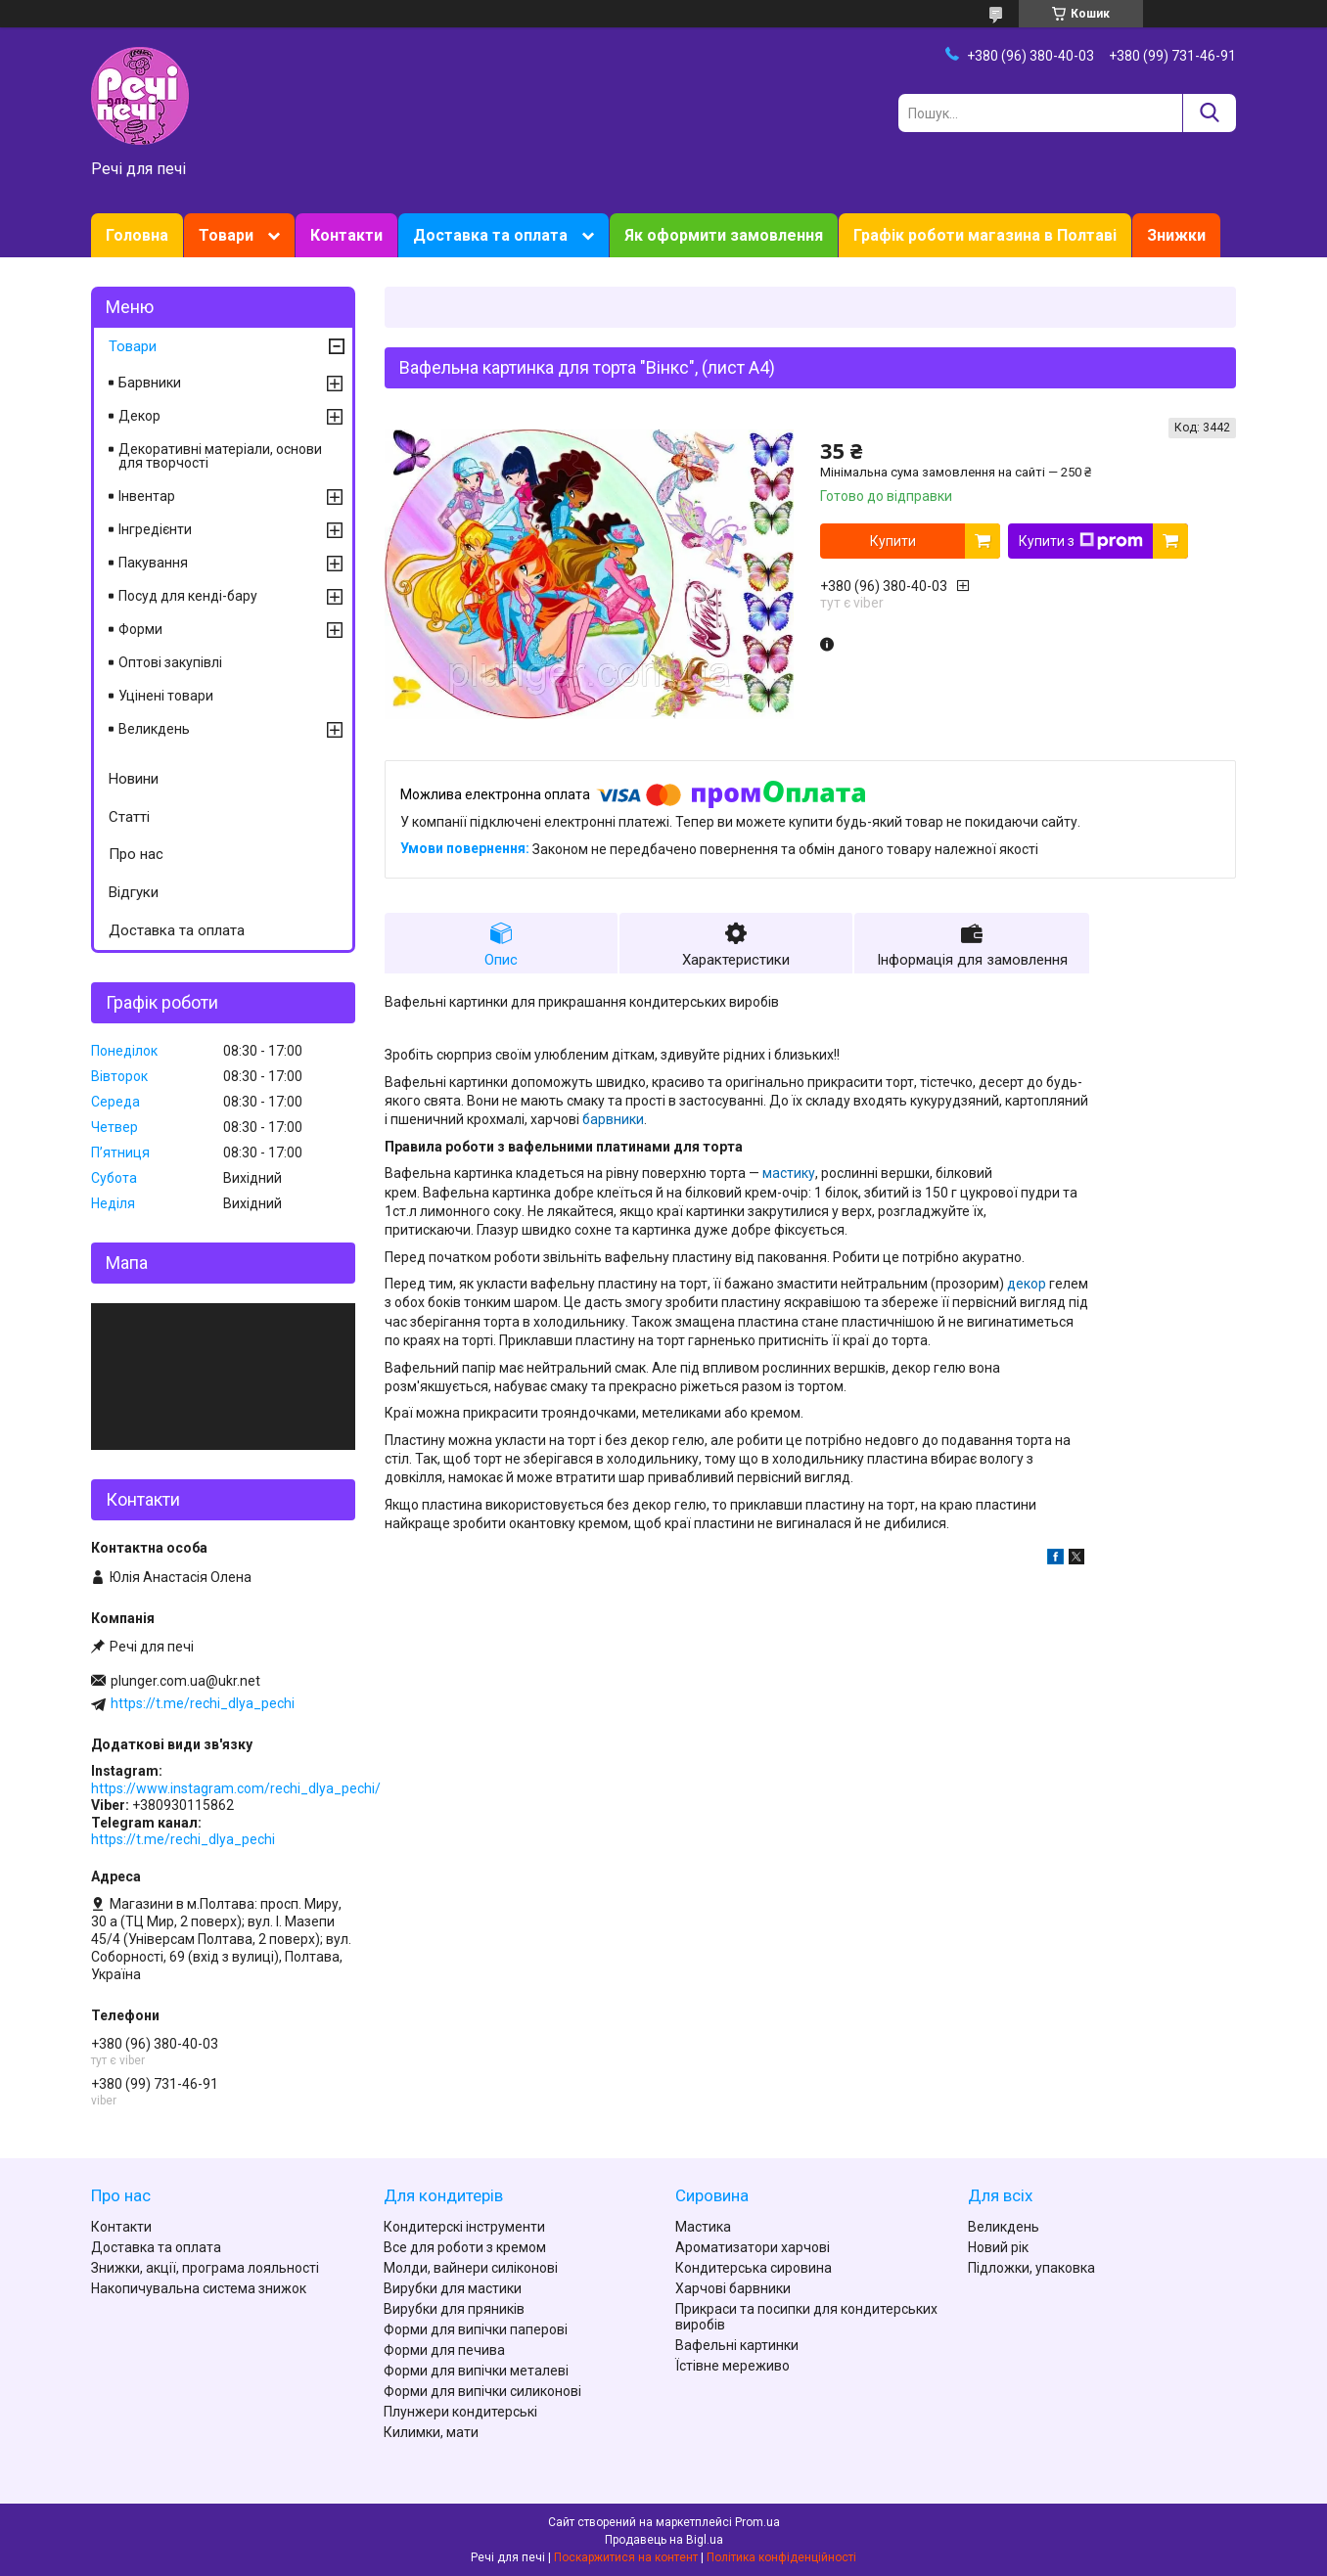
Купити (893, 541)
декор (1026, 1283)
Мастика (703, 2227)
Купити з (1081, 541)
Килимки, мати (431, 2432)
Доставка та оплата (490, 235)
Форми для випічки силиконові (482, 2391)
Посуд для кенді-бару (187, 596)
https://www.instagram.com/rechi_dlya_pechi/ (236, 1788)
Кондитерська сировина (753, 2268)
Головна (137, 235)
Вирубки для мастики (453, 2288)
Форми (140, 629)
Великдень (154, 729)
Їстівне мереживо (732, 2365)
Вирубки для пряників (454, 2309)
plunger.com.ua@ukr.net (185, 1681)
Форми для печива (444, 2350)
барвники (613, 1119)
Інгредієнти (155, 529)
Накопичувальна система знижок (198, 2288)
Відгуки (134, 892)
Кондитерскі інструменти (464, 2227)
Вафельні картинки (737, 2345)
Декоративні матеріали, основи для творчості (220, 456)
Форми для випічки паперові (476, 2329)
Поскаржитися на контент (626, 2557)
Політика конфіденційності (781, 2557)
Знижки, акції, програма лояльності (205, 2268)
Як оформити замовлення (723, 235)
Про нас (136, 854)
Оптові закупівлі (170, 662)
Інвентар (146, 496)
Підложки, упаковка (1031, 2268)
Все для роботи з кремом (465, 2247)
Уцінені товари (165, 695)
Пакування (153, 562)
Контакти (346, 235)
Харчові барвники (733, 2288)
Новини (134, 779)
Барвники (149, 382)
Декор (139, 416)
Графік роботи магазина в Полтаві (985, 235)
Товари (226, 235)
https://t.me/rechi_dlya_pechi (203, 1703)
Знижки (1176, 235)
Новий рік (998, 2247)
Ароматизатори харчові (752, 2247)
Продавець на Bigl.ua (664, 2540)
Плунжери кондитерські (460, 2411)
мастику (788, 1173)
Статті (129, 817)
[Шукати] (1209, 113)
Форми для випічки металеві (476, 2370)
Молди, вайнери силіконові (471, 2268)
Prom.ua (757, 2522)
